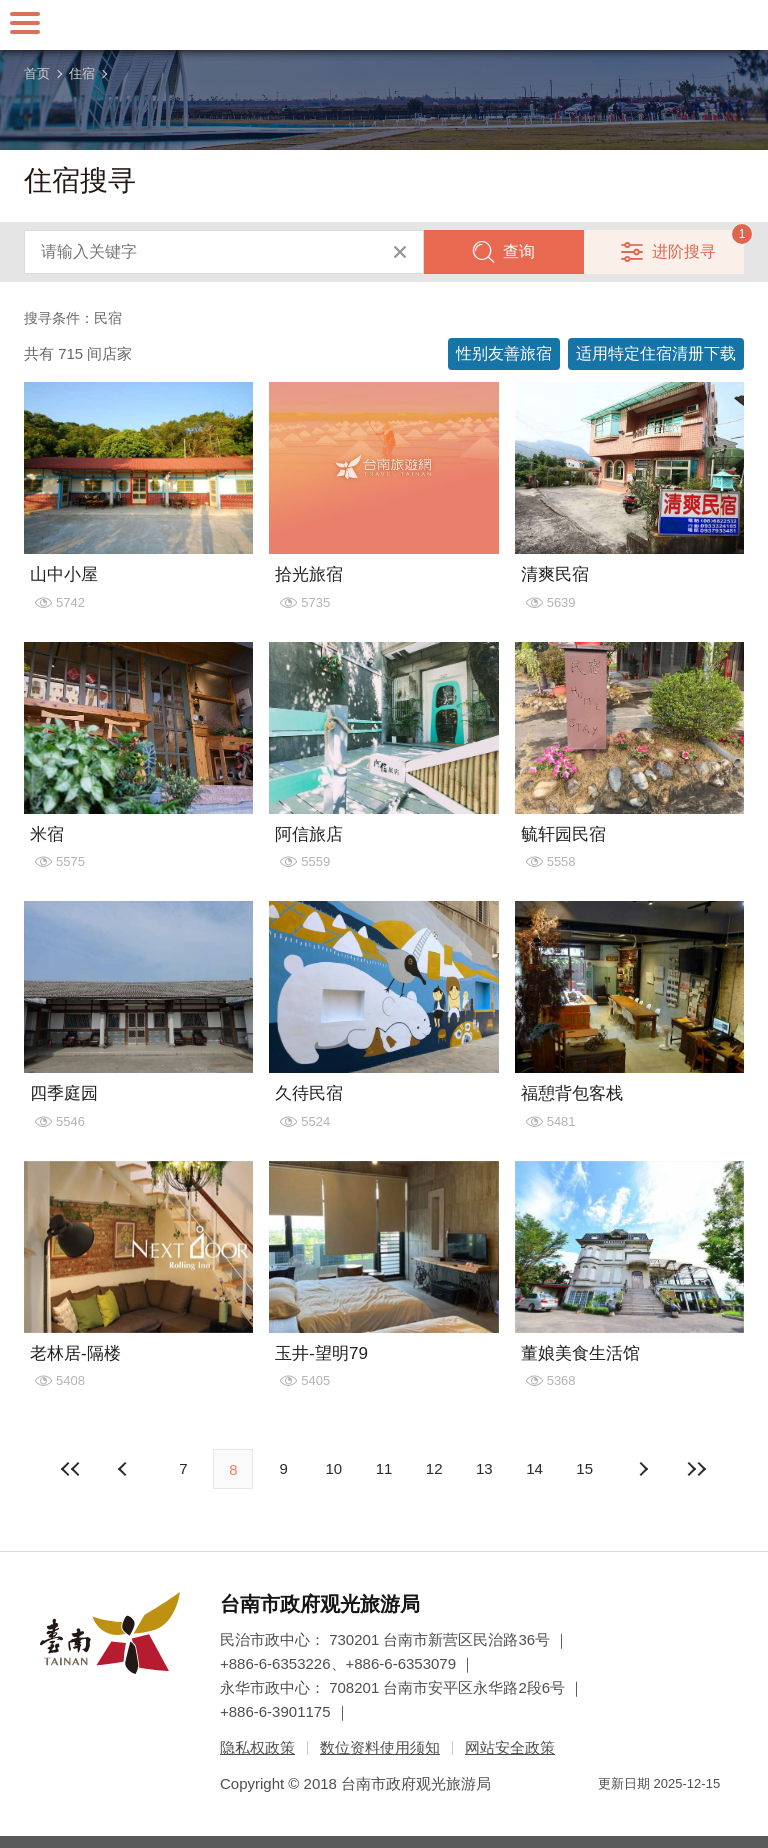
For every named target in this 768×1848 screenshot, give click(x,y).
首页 (37, 73)
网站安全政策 (510, 1747)
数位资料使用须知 (380, 1747)
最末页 (697, 1469)
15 (584, 1468)
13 (484, 1468)
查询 (519, 251)
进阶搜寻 (684, 251)
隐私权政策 (257, 1747)
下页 (125, 1469)
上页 (643, 1469)
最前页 (71, 1469)
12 (434, 1468)
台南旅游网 (384, 25)
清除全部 (400, 252)
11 (384, 1468)
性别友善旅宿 (504, 353)
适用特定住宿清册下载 (656, 353)
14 (534, 1468)
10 (333, 1468)
